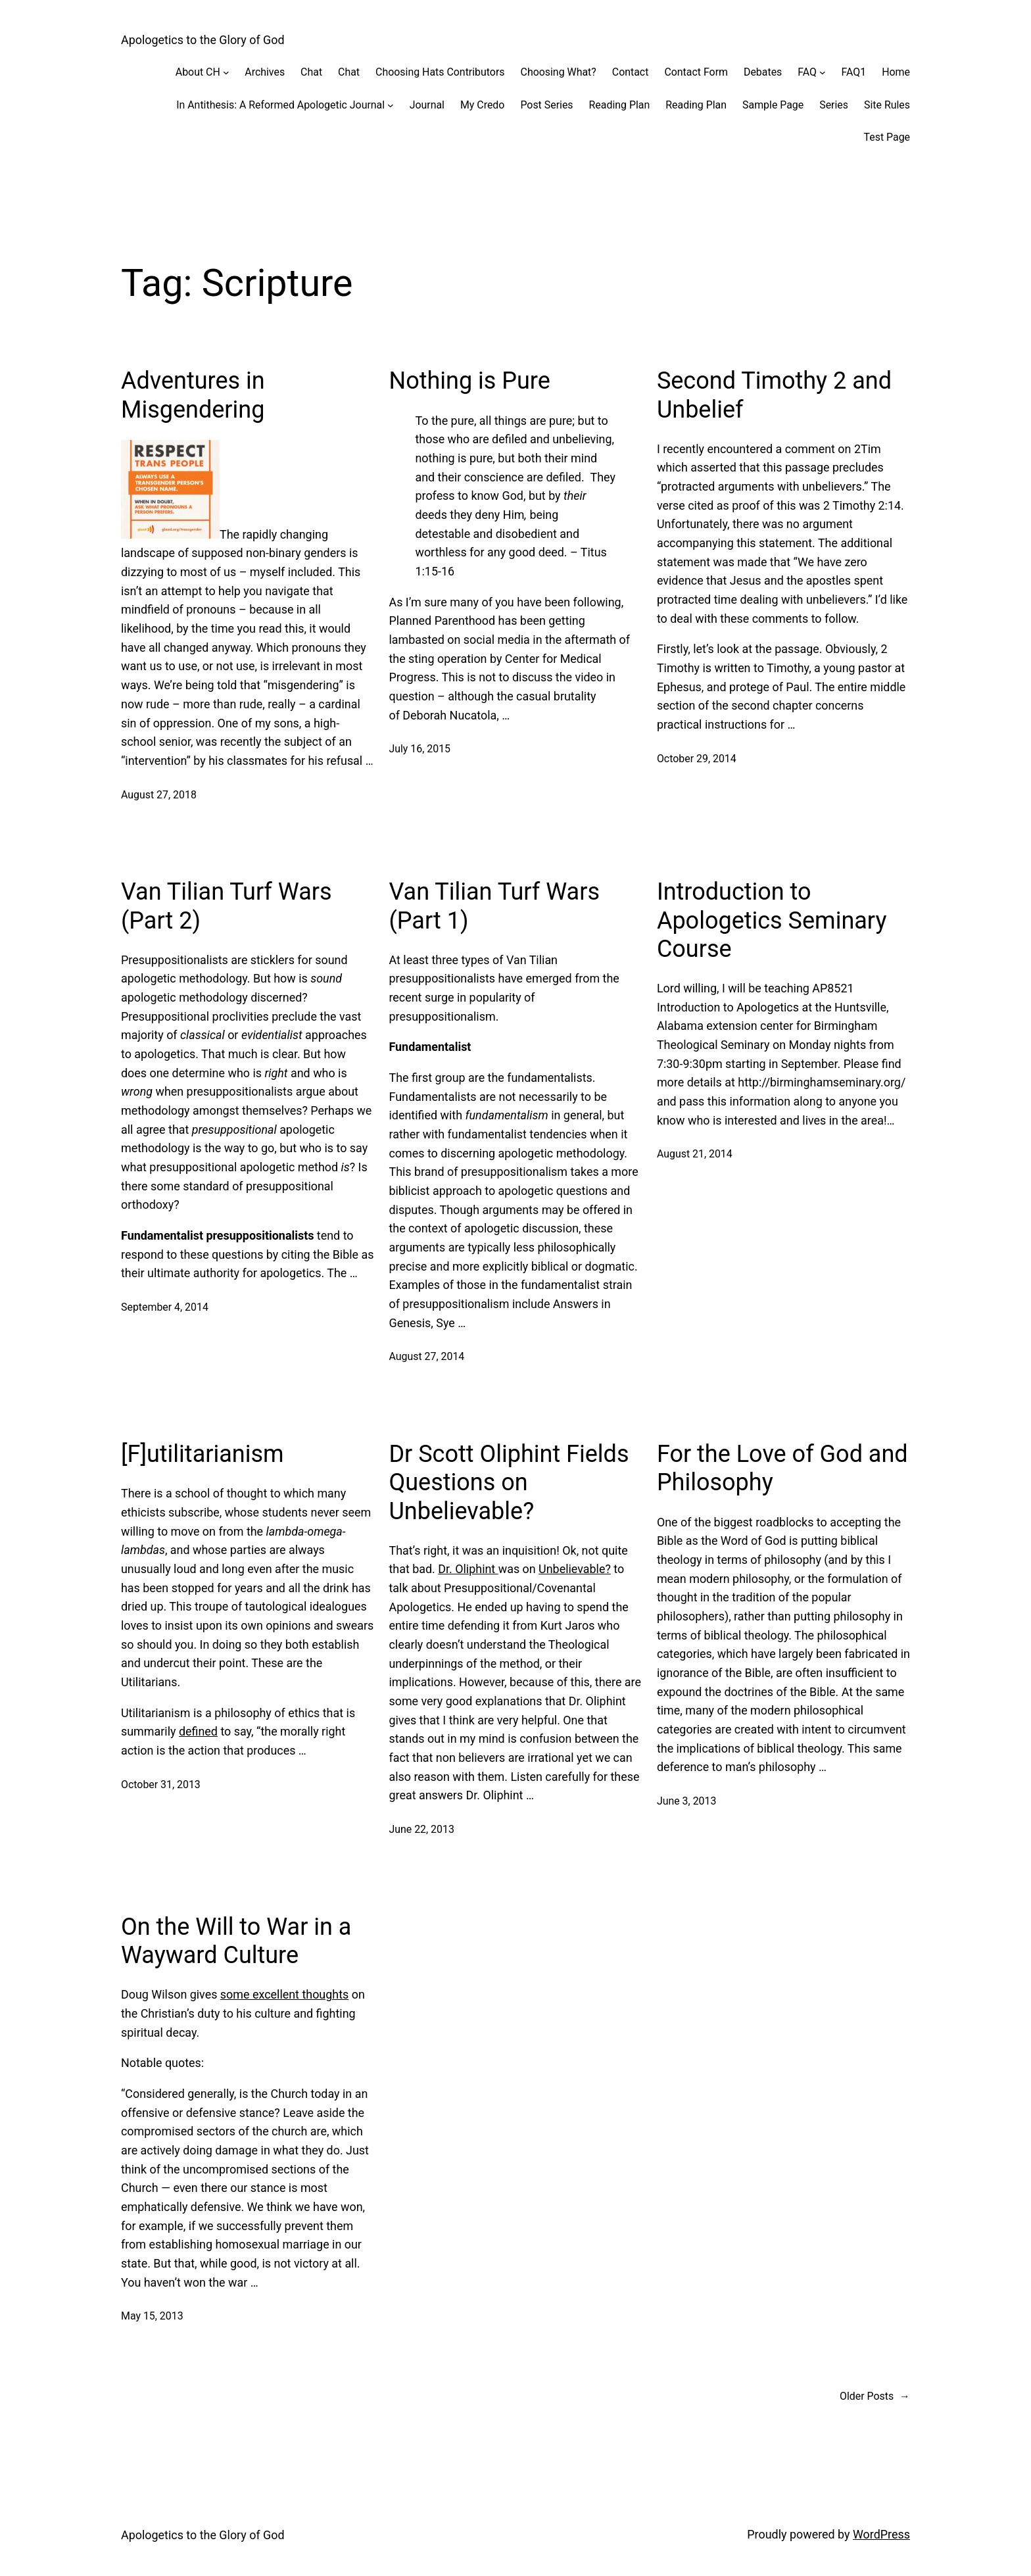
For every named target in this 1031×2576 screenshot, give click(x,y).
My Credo (482, 105)
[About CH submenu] (226, 72)
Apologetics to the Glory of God (203, 40)
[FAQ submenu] (822, 72)
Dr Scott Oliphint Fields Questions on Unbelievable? (509, 1482)
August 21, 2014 (694, 1154)
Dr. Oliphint (468, 1569)
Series (833, 105)
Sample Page (772, 105)
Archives (265, 72)
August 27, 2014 (426, 1356)
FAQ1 (854, 72)
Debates (763, 72)
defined (198, 1731)
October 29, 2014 (696, 758)
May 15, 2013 (152, 2316)
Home (896, 72)
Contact (630, 72)
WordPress (881, 2534)
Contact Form (696, 72)
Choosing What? (558, 72)
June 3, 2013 (686, 1801)
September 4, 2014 (164, 1307)
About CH (198, 72)
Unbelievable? (575, 1569)
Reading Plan (619, 105)
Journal (427, 105)
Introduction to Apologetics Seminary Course (772, 920)
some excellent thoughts (284, 1994)
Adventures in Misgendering (193, 395)
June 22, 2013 (421, 1829)
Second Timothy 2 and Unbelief (774, 395)
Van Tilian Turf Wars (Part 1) (494, 906)
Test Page (887, 137)
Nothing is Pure (469, 381)
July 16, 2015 (419, 748)
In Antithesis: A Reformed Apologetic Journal (280, 105)
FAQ (807, 72)
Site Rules (887, 105)
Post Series (546, 105)
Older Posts (875, 2396)
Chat (311, 72)
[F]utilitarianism (202, 1454)
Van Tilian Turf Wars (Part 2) (226, 906)
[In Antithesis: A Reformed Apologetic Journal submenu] (390, 105)
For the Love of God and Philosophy (782, 1468)
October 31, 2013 (161, 1784)
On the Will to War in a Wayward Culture (236, 1941)
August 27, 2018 (159, 795)
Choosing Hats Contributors (439, 72)
